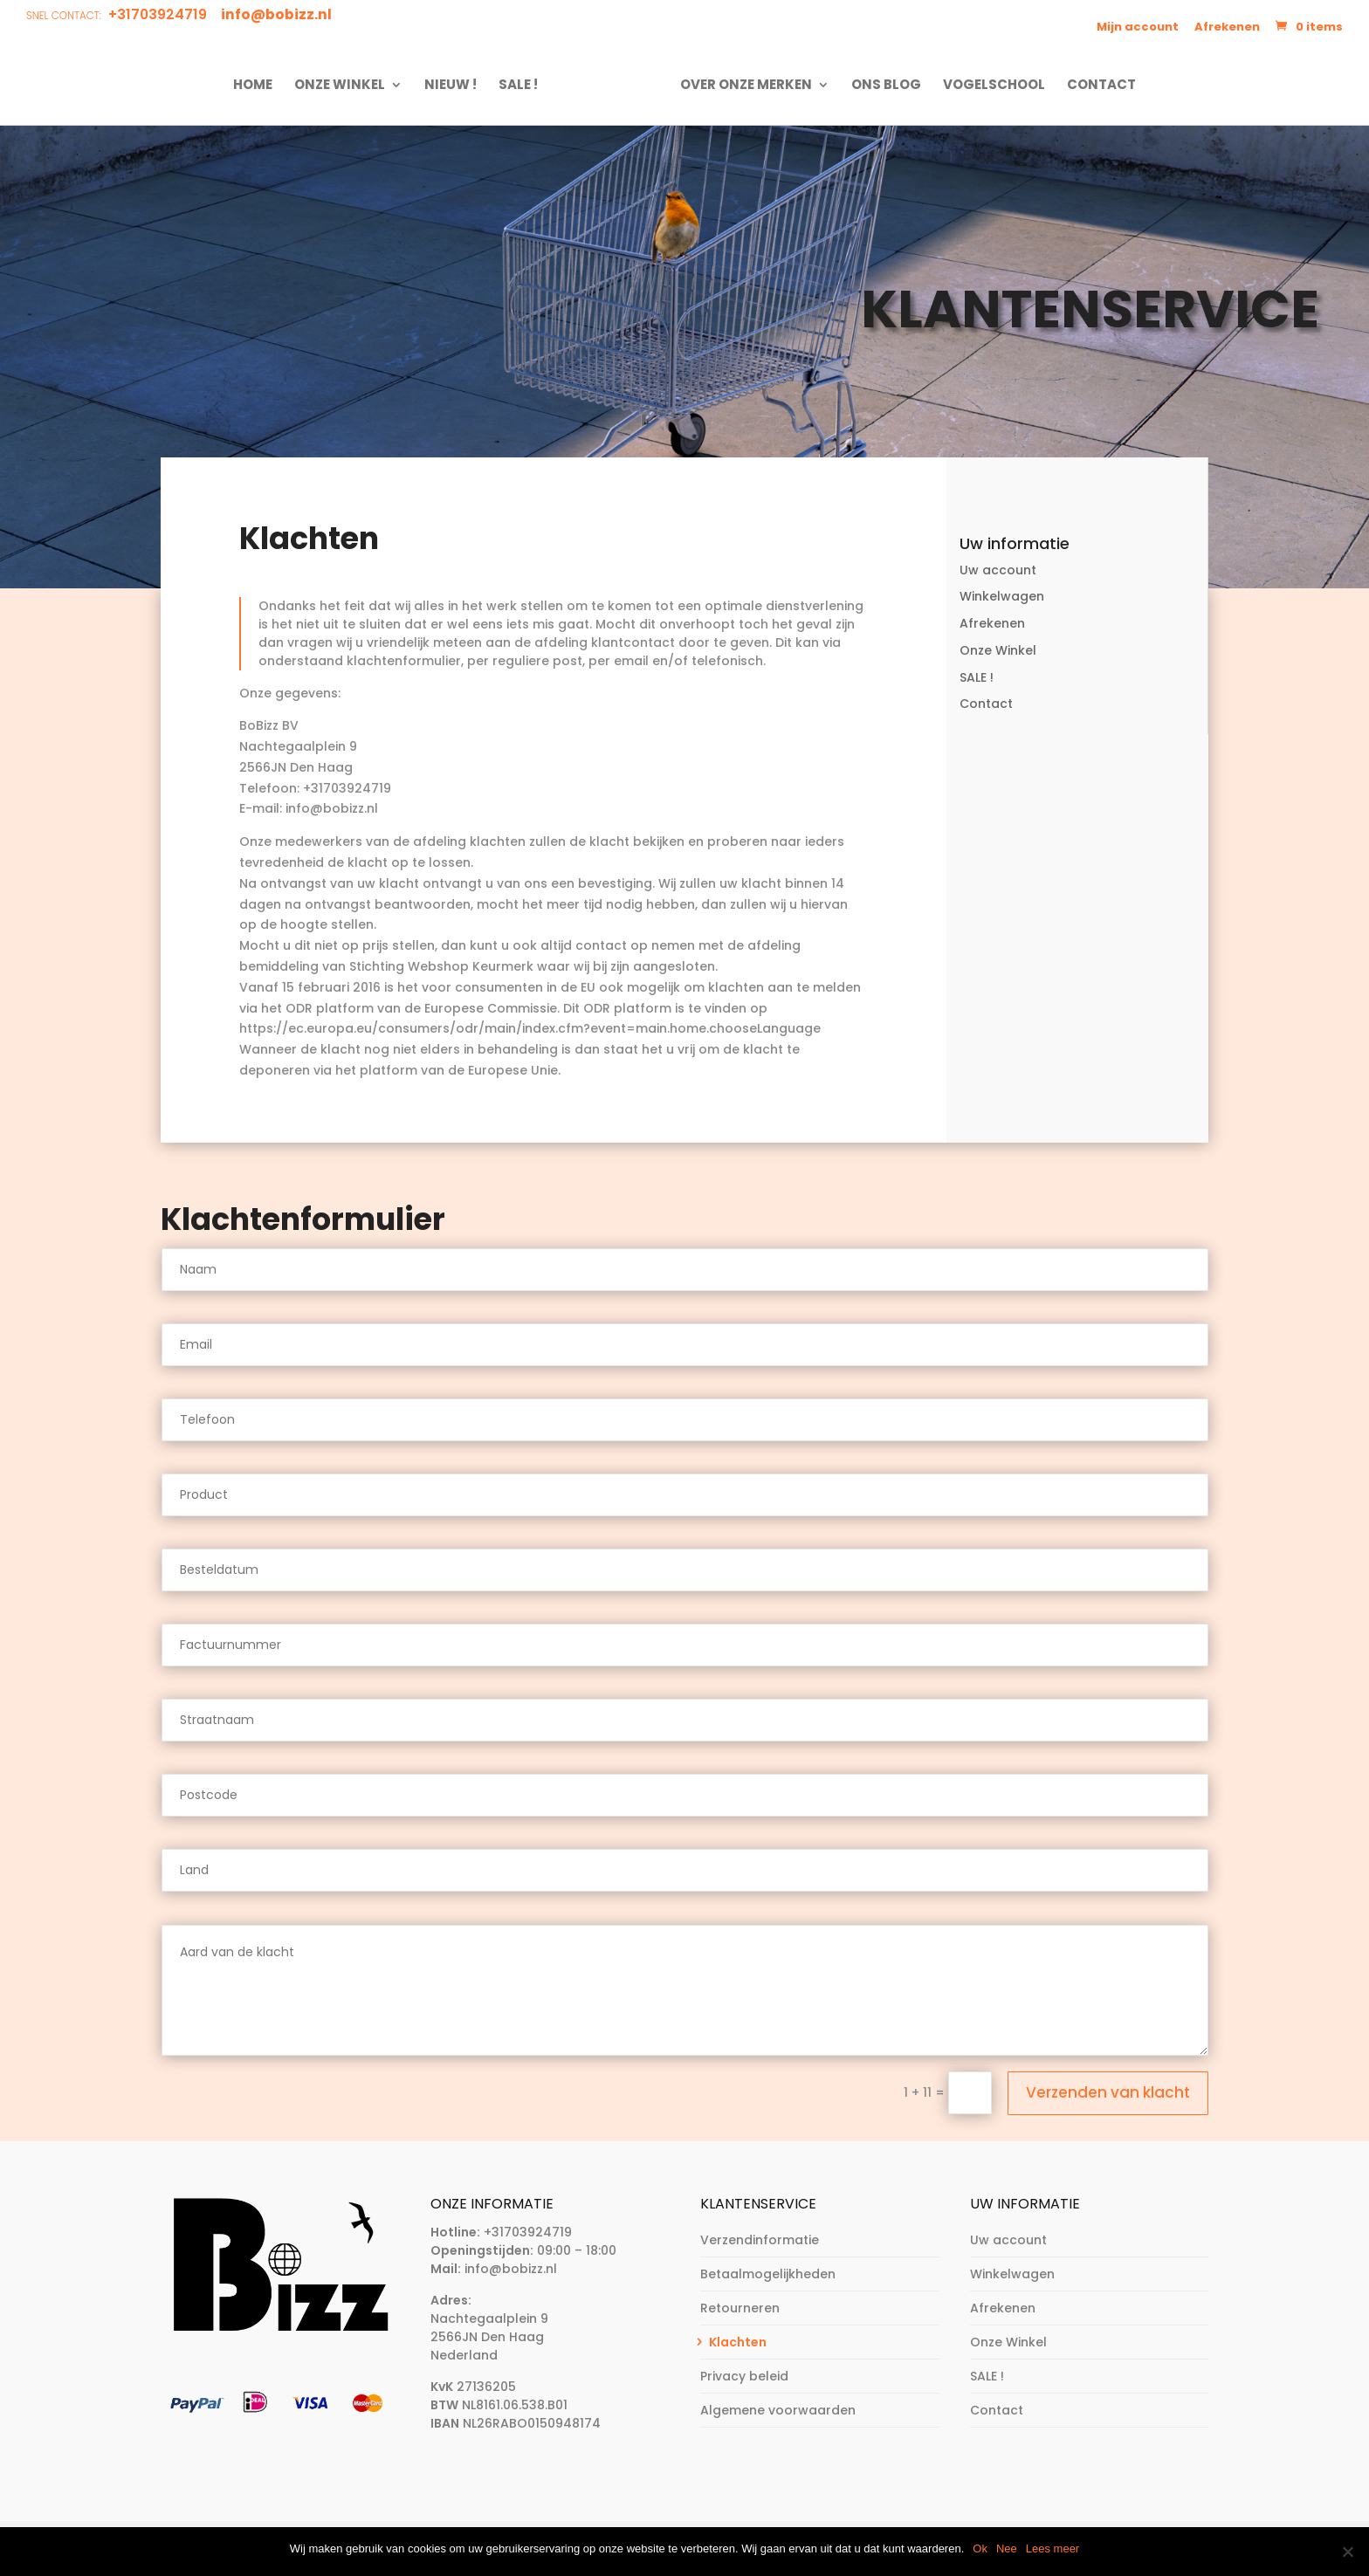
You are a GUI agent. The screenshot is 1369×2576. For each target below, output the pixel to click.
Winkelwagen (1002, 596)
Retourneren (740, 2308)
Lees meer (1052, 2548)
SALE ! (523, 85)
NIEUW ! (456, 85)
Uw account (998, 570)
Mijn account (1138, 26)
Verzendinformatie (759, 2240)
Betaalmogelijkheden (768, 2274)
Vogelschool (989, 85)
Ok (980, 2548)
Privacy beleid (744, 2376)
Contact (1096, 85)
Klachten (738, 2342)
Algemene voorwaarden (778, 2410)
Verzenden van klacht (1108, 2092)
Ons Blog (881, 85)
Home (258, 85)
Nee (1006, 2548)
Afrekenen (1227, 26)
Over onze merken (741, 85)
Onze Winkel (344, 85)
